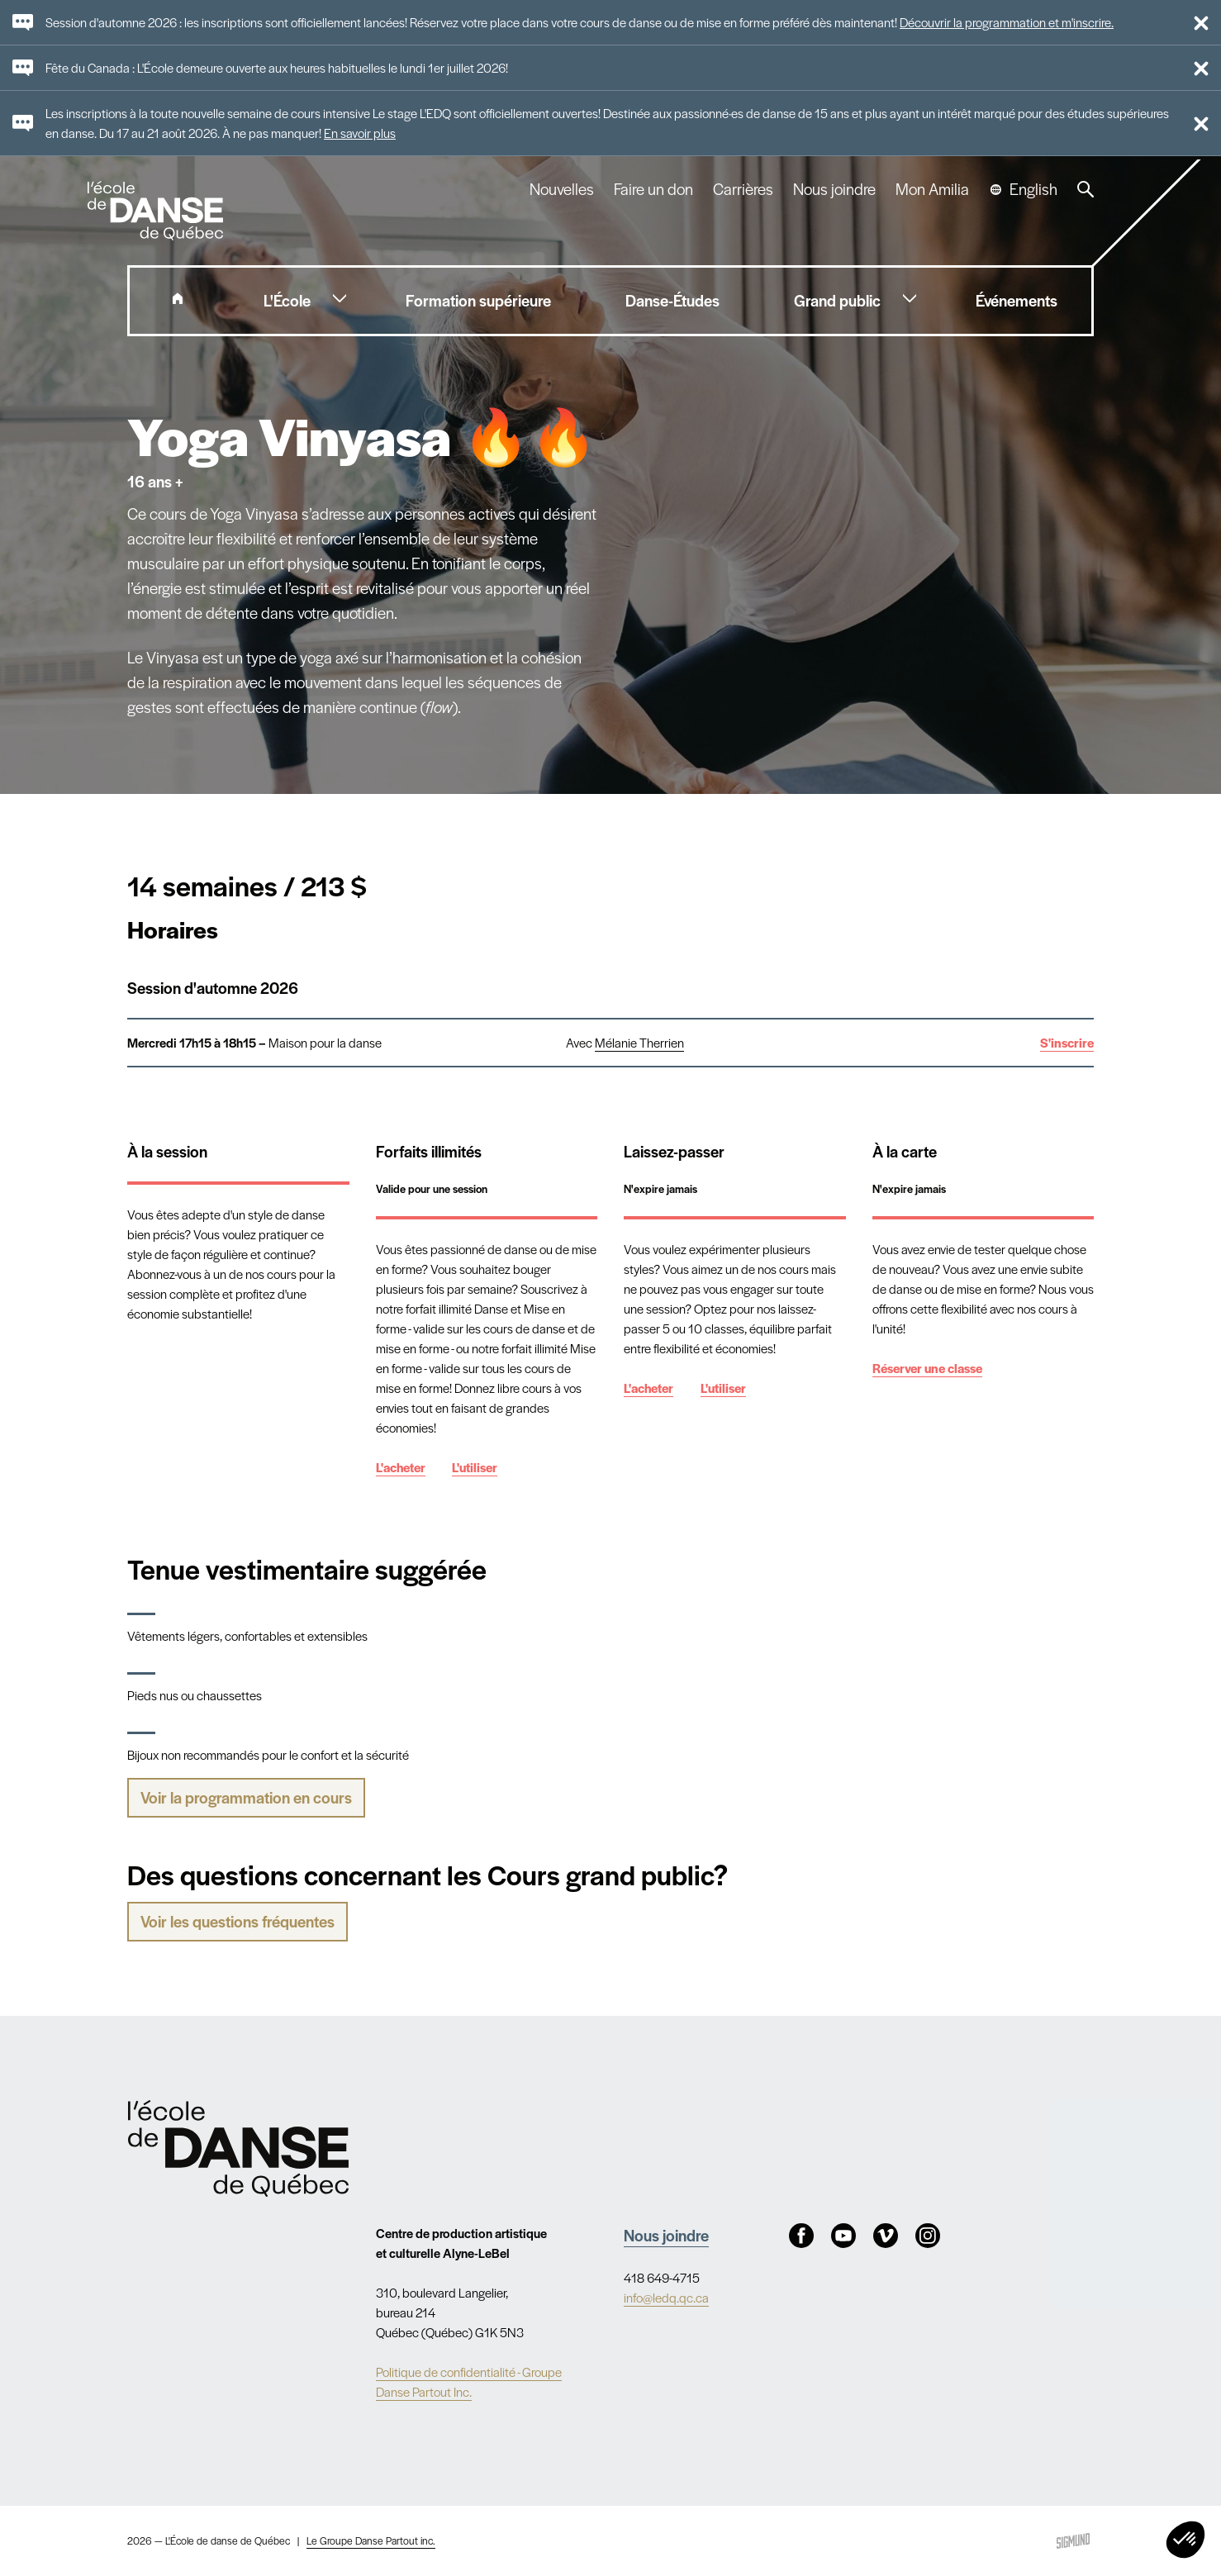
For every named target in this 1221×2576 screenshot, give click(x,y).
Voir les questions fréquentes (237, 1921)
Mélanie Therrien (639, 1042)
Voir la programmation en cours (246, 1797)
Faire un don (653, 189)
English (1033, 189)
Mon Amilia (932, 189)
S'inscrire (1067, 1042)
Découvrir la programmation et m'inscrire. (1007, 22)
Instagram (927, 2235)
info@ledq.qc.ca (666, 2297)
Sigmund (1073, 2540)
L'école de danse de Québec (157, 210)
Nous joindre (834, 189)
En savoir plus (360, 132)
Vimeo (885, 2235)
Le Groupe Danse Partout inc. (370, 2540)
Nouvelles (562, 189)
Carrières (743, 189)
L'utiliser (474, 1467)
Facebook (801, 2235)
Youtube (843, 2235)
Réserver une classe (927, 1367)
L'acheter (400, 1467)
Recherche (1085, 189)
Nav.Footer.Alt (238, 2148)
